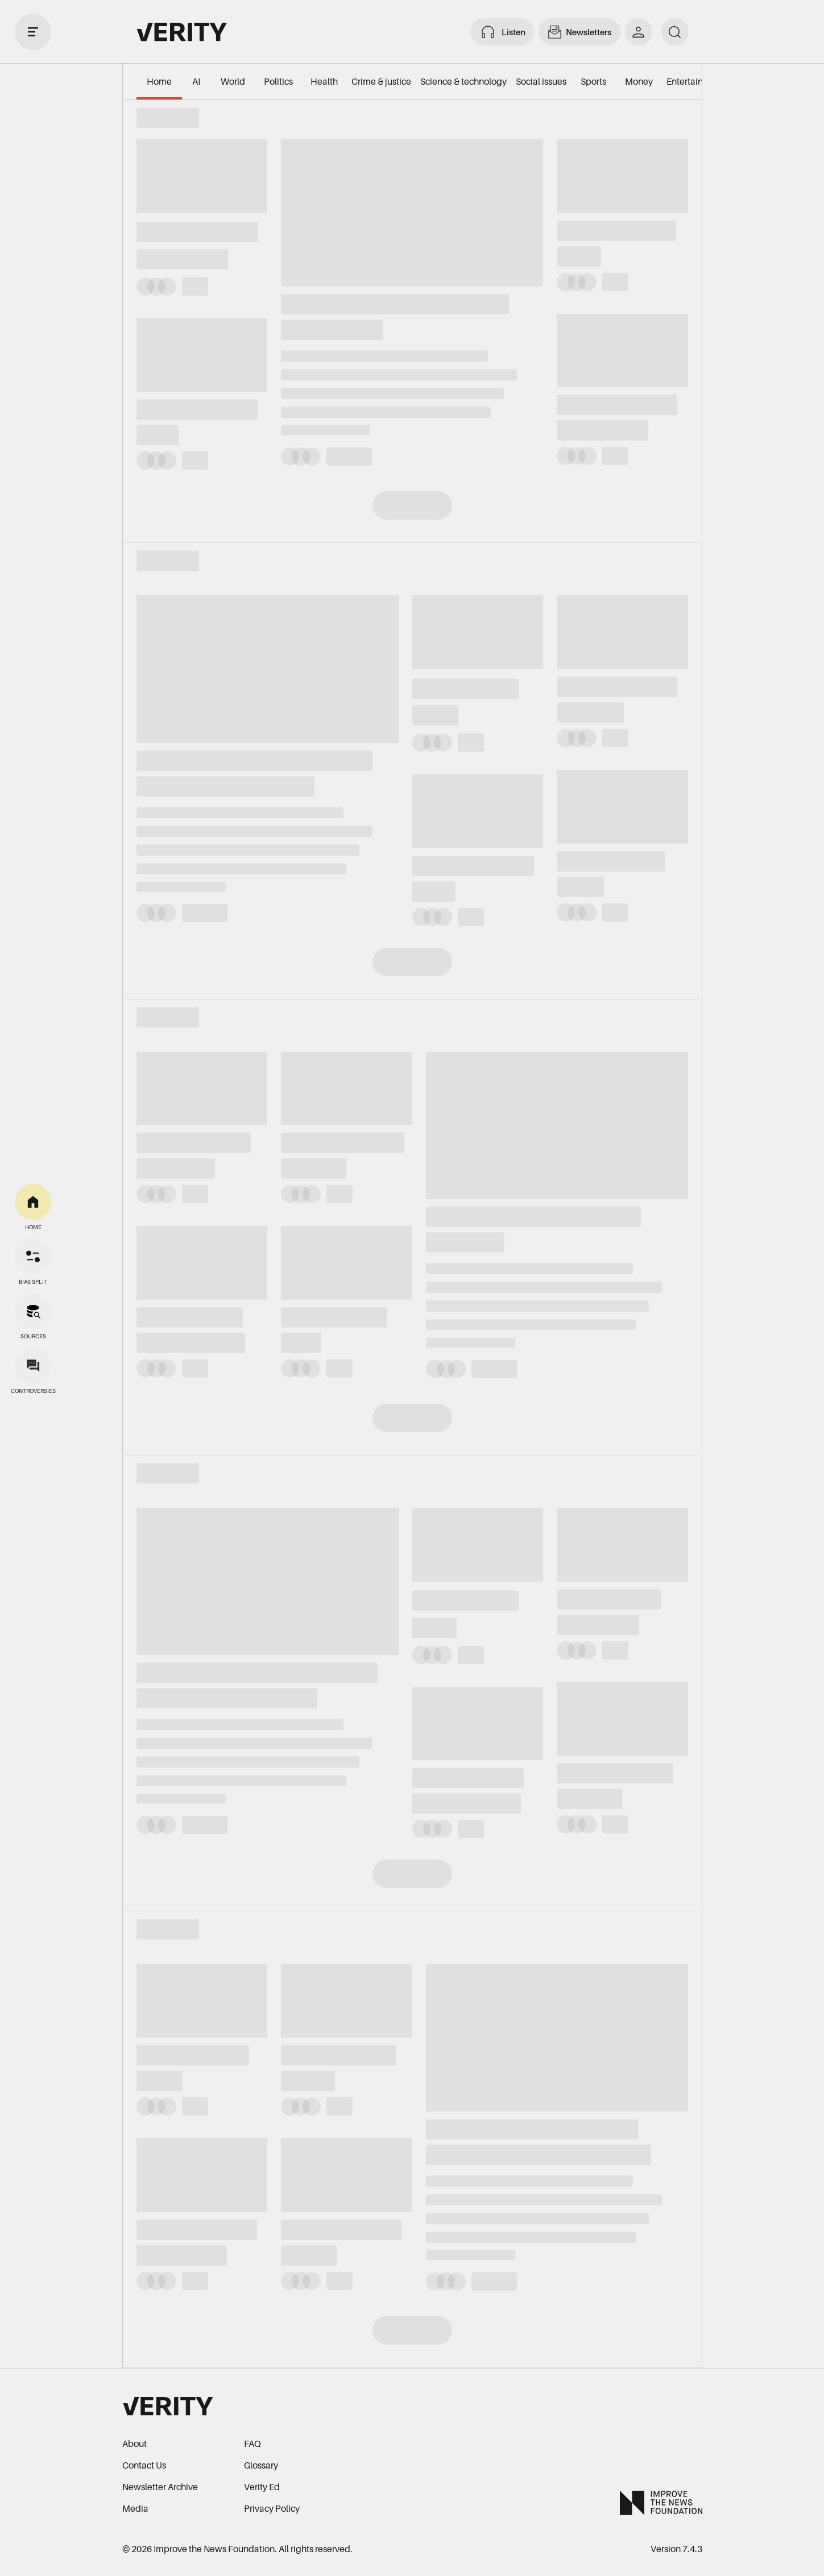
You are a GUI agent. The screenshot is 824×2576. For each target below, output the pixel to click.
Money (639, 81)
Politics (278, 81)
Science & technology (463, 81)
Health (324, 81)
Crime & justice (381, 81)
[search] (675, 31)
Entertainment (695, 81)
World (233, 81)
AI (196, 81)
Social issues (541, 81)
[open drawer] (33, 32)
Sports (593, 81)
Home (159, 81)
